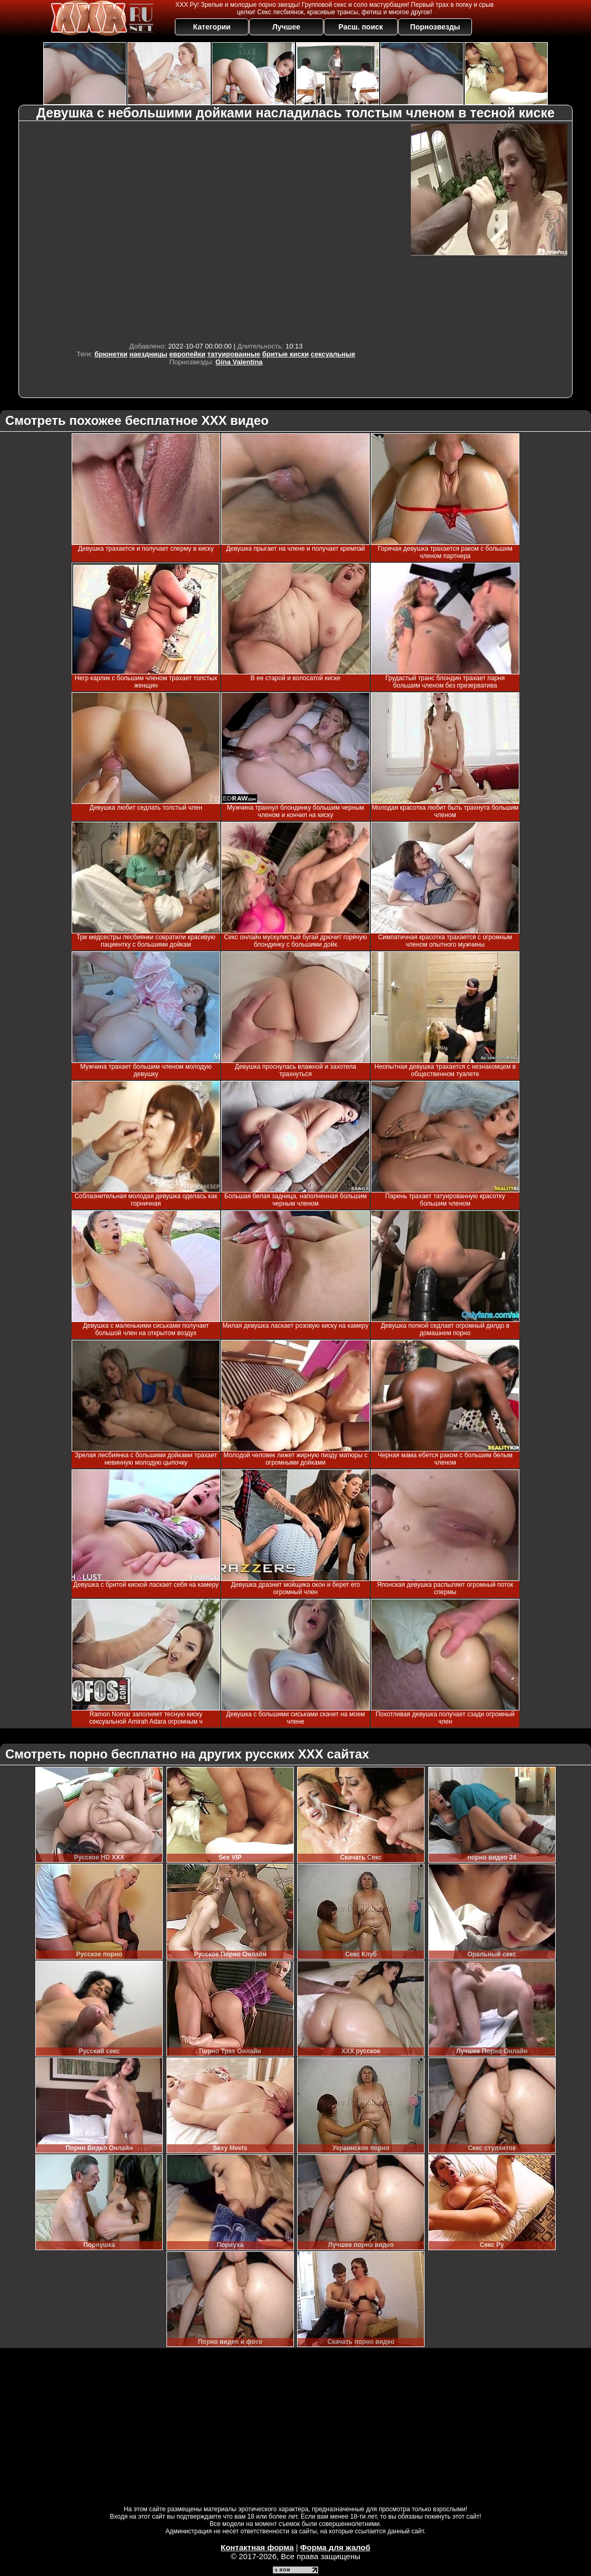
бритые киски (285, 354)
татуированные (234, 354)
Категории (212, 27)
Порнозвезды (435, 27)
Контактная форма (257, 2547)
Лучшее (286, 27)
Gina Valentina (239, 362)
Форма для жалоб (335, 2547)
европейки (187, 354)
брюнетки (110, 354)
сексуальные (333, 354)
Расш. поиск (360, 27)
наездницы (149, 354)
